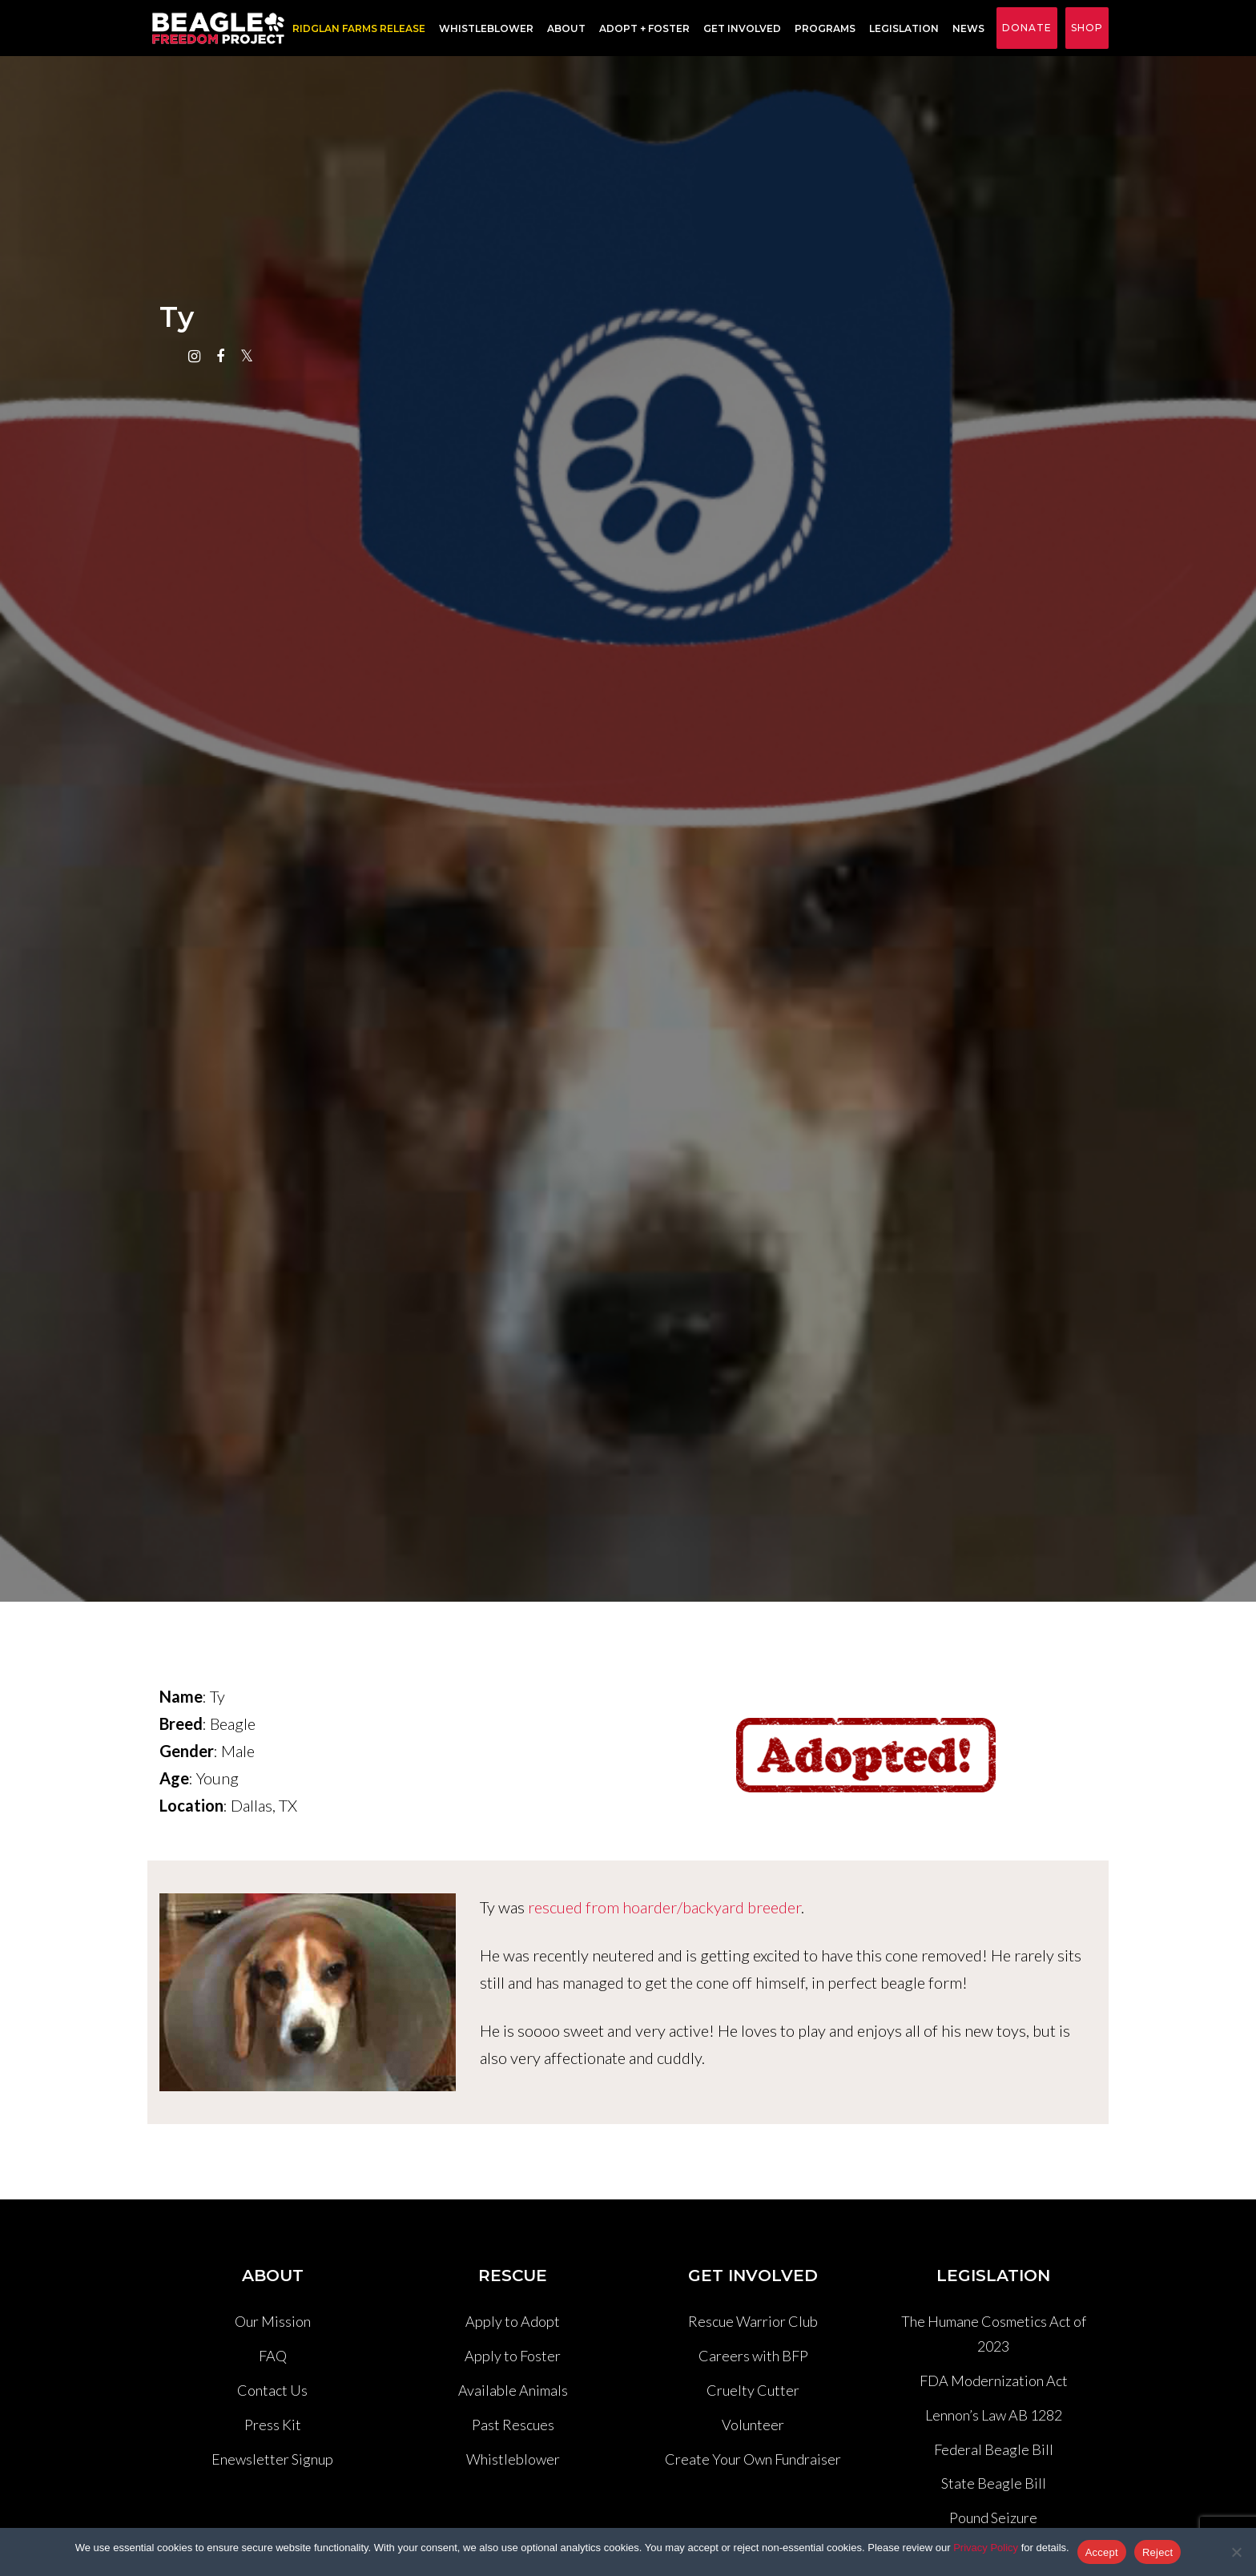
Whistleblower (486, 28)
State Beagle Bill (993, 2483)
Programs (825, 28)
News (968, 28)
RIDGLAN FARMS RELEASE (358, 28)
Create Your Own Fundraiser (753, 2459)
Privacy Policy (985, 2548)
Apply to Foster (513, 2355)
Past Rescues (513, 2424)
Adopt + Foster (644, 28)
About (566, 28)
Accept (1101, 2552)
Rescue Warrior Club (753, 2321)
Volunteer (753, 2424)
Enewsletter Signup (272, 2459)
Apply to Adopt (512, 2321)
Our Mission (273, 2321)
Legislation (904, 28)
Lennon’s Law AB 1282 (993, 2415)
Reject (1157, 2552)
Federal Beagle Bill (993, 2449)
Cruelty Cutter (752, 2390)
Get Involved (742, 28)
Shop (1087, 28)
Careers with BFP (753, 2355)
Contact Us (272, 2390)
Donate (1027, 28)
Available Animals (513, 2390)
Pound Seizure (993, 2517)
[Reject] (1236, 2552)
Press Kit (272, 2424)
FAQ (273, 2355)
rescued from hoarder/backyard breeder (664, 1907)
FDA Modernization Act (994, 2380)
